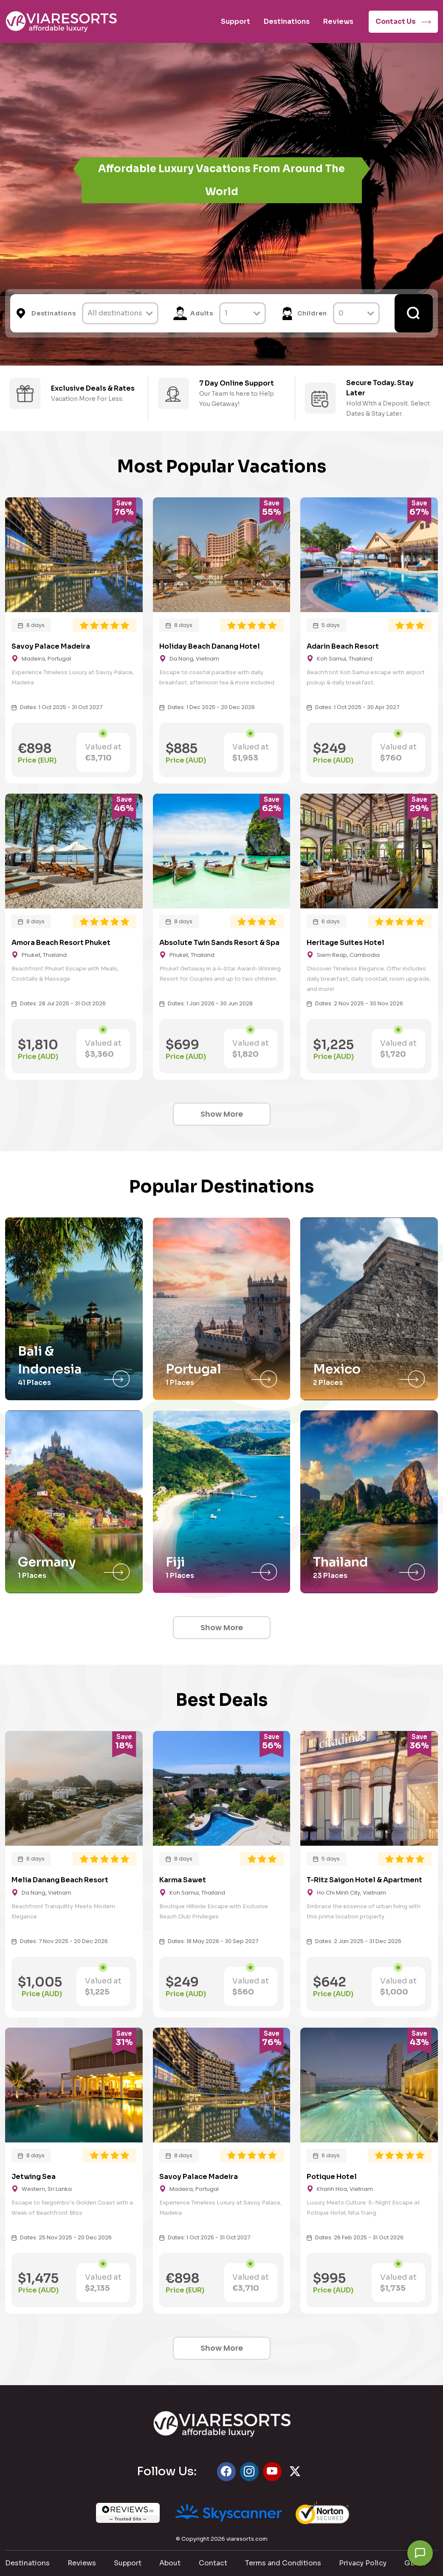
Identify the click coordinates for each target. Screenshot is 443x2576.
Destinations (287, 21)
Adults (201, 313)
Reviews (338, 21)
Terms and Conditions (283, 2563)
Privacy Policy (363, 2563)
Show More (221, 1114)
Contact (213, 2563)
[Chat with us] (420, 2553)
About (170, 2563)
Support (235, 21)
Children (312, 313)
